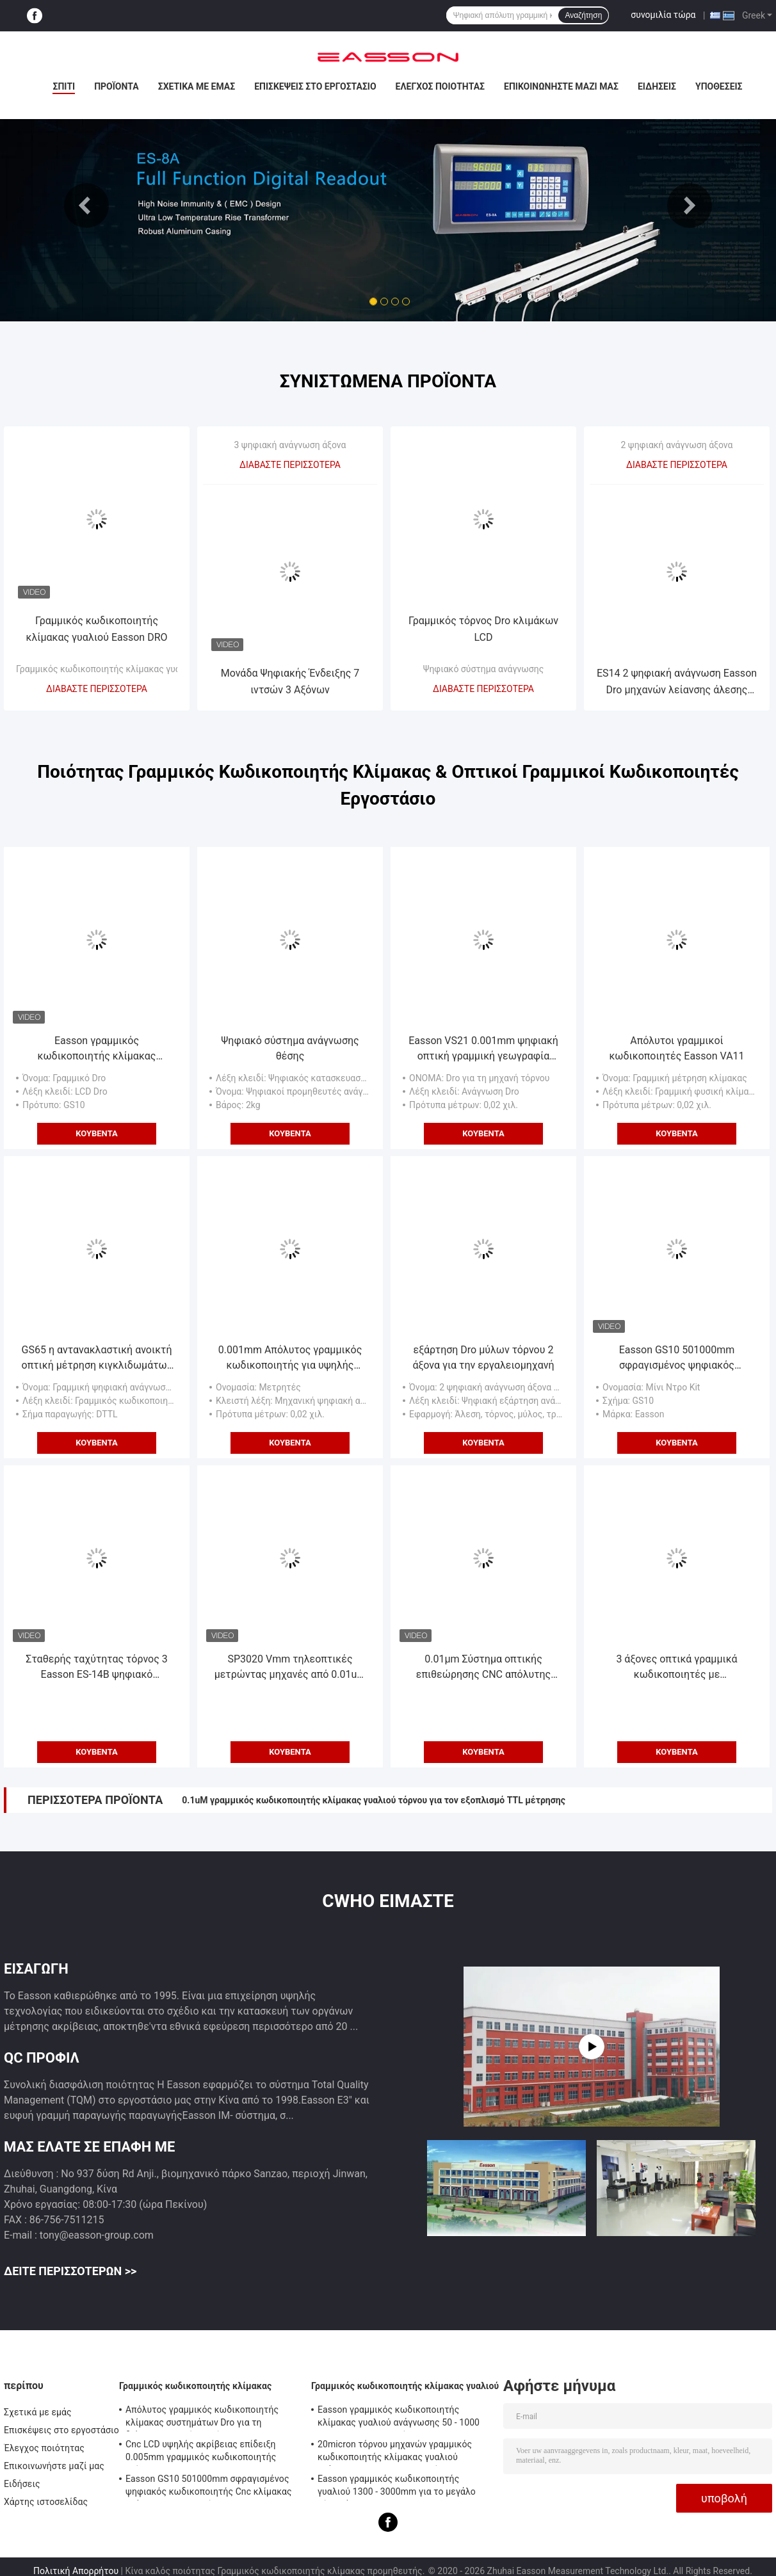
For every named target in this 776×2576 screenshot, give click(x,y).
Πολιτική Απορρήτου (75, 2571)
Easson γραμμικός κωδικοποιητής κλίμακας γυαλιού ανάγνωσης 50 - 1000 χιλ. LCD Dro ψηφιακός (96, 1049)
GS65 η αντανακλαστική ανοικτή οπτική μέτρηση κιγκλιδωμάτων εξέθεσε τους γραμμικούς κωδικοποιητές (97, 1358)
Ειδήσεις (657, 86)
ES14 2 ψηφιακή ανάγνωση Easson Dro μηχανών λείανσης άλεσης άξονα (677, 682)
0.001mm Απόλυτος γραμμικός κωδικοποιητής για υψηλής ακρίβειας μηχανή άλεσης (290, 1358)
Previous (86, 205)
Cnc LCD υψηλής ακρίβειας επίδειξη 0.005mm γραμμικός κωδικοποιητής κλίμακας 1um (200, 2452)
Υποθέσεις (719, 86)
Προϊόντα (116, 86)
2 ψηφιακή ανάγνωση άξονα (677, 445)
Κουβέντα (97, 1133)
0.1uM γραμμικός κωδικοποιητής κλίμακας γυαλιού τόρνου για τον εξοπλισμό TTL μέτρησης (373, 1800)
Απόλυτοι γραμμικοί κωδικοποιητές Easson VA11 (676, 1048)
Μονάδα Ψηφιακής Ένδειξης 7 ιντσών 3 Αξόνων (290, 681)
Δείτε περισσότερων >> (70, 2271)
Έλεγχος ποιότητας (440, 86)
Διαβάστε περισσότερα (96, 689)
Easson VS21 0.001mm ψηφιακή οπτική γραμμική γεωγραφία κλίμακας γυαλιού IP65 (483, 1049)
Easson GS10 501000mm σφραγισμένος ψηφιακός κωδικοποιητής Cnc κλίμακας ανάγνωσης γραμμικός (677, 1358)
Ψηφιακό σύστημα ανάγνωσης (483, 669)
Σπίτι (64, 86)
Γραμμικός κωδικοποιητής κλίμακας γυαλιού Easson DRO (96, 629)
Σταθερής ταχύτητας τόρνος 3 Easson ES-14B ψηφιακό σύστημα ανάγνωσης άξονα (96, 1667)
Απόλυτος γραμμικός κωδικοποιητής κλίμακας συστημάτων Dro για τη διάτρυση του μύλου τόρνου (202, 2417)
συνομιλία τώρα (663, 15)
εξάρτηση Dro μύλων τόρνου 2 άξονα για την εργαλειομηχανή (483, 1357)
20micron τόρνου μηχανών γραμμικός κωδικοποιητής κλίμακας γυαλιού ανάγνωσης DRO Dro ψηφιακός (395, 2452)
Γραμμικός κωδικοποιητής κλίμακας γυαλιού (107, 669)
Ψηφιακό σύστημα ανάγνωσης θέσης (290, 1048)
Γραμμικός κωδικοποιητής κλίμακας (195, 2386)
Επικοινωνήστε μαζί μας (561, 86)
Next (689, 205)
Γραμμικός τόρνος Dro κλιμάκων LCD (483, 629)
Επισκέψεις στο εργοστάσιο (315, 86)
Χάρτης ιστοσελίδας (46, 2502)
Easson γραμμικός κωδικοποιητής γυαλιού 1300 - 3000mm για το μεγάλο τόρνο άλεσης (397, 2487)
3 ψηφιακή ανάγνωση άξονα (290, 445)
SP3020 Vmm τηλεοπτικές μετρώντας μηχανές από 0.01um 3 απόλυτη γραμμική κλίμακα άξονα (290, 1667)
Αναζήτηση (583, 15)
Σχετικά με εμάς (196, 86)
